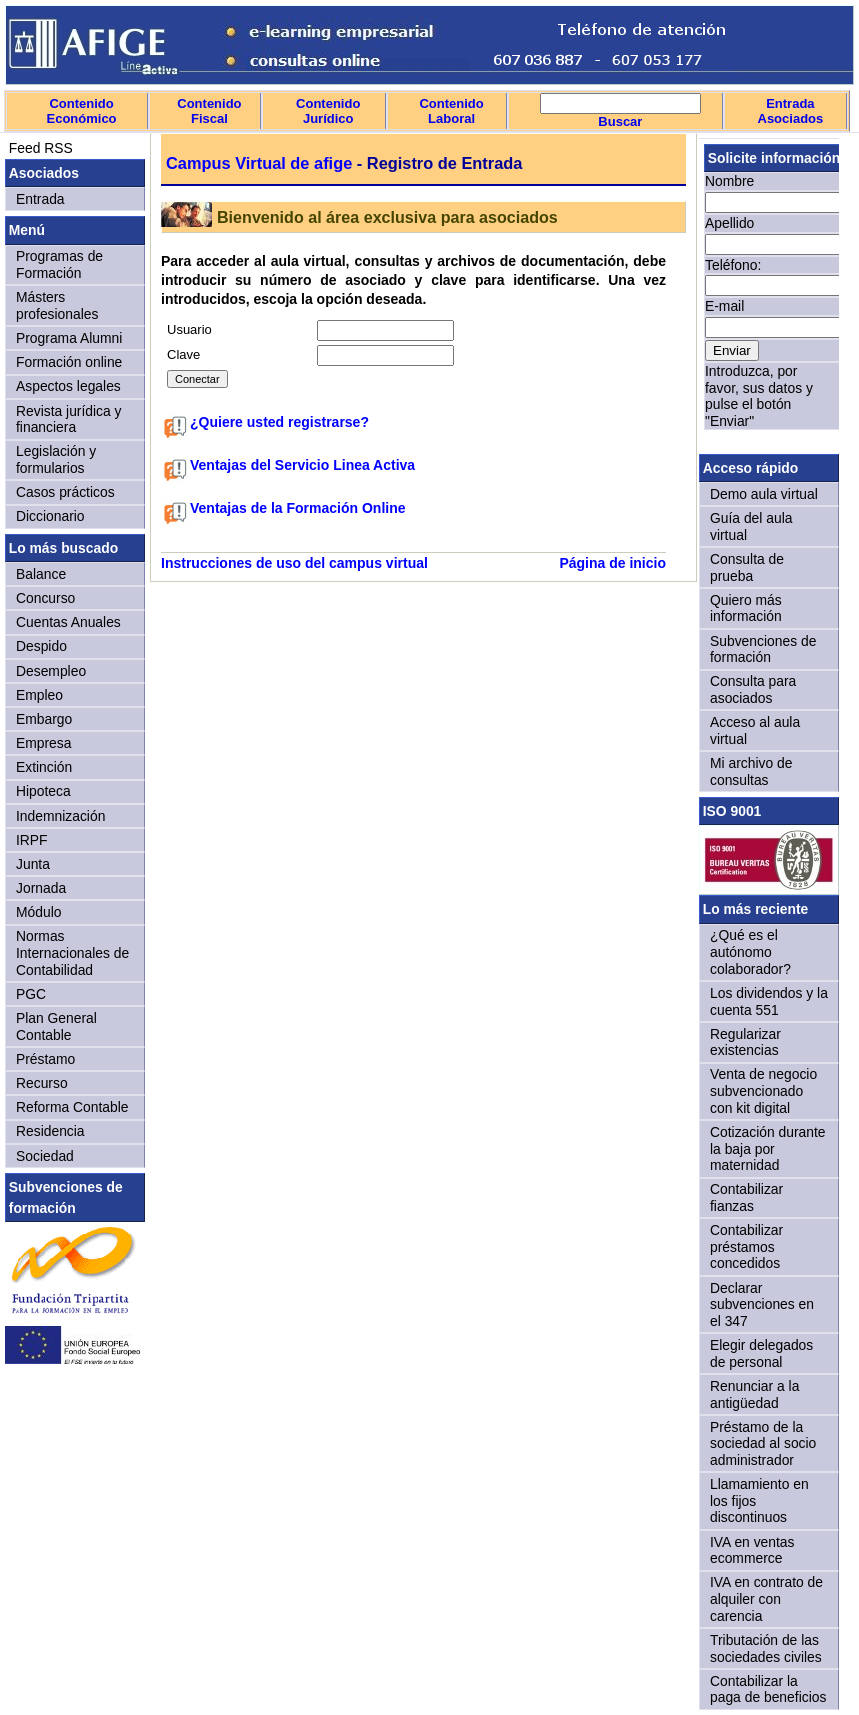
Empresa (43, 743)
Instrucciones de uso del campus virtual (294, 563)
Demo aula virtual (764, 494)
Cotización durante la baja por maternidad (768, 1148)
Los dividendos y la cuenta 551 (769, 1001)
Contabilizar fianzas (746, 1197)
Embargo (44, 719)
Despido (41, 646)
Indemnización (60, 816)
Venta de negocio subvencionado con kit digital (763, 1090)
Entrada (40, 199)
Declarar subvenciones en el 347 (762, 1304)
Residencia (50, 1131)
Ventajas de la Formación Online (298, 508)
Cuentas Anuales (68, 622)
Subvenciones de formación (763, 649)
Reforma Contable (72, 1107)
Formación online (69, 362)
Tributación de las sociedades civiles (766, 1648)
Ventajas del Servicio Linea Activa (302, 465)
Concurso (45, 598)
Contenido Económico (82, 111)
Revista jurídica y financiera (69, 419)
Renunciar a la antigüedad (754, 1394)
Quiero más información (746, 608)
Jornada (41, 888)
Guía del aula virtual (751, 526)
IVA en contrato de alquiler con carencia (766, 1598)
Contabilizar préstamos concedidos (746, 1246)
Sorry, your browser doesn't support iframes (769, 293)
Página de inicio (612, 563)
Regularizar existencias (745, 1042)
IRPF (32, 840)
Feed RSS (39, 148)
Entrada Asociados (791, 111)
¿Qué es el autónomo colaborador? (750, 951)
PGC (31, 994)
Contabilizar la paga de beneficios (768, 1689)
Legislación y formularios (56, 459)
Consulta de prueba (747, 567)
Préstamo (45, 1059)
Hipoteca (43, 791)
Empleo (39, 695)
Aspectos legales (68, 386)
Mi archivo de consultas (751, 771)
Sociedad (45, 1156)
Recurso (42, 1083)
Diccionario (50, 516)
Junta (33, 864)
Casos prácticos (65, 492)
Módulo (38, 912)
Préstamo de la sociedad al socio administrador (763, 1443)
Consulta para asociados (753, 689)
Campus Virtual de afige (259, 163)
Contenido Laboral (451, 111)
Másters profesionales (57, 305)
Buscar (620, 121)
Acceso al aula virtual (755, 730)
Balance (41, 574)
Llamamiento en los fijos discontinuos (759, 1500)
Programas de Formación (59, 264)
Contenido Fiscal (209, 111)
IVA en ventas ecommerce (752, 1550)
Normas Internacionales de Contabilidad (72, 952)
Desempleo (51, 671)
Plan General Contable (56, 1026)
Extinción (44, 767)
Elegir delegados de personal (761, 1353)
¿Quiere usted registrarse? (279, 422)
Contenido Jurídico (328, 111)
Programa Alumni (69, 338)
